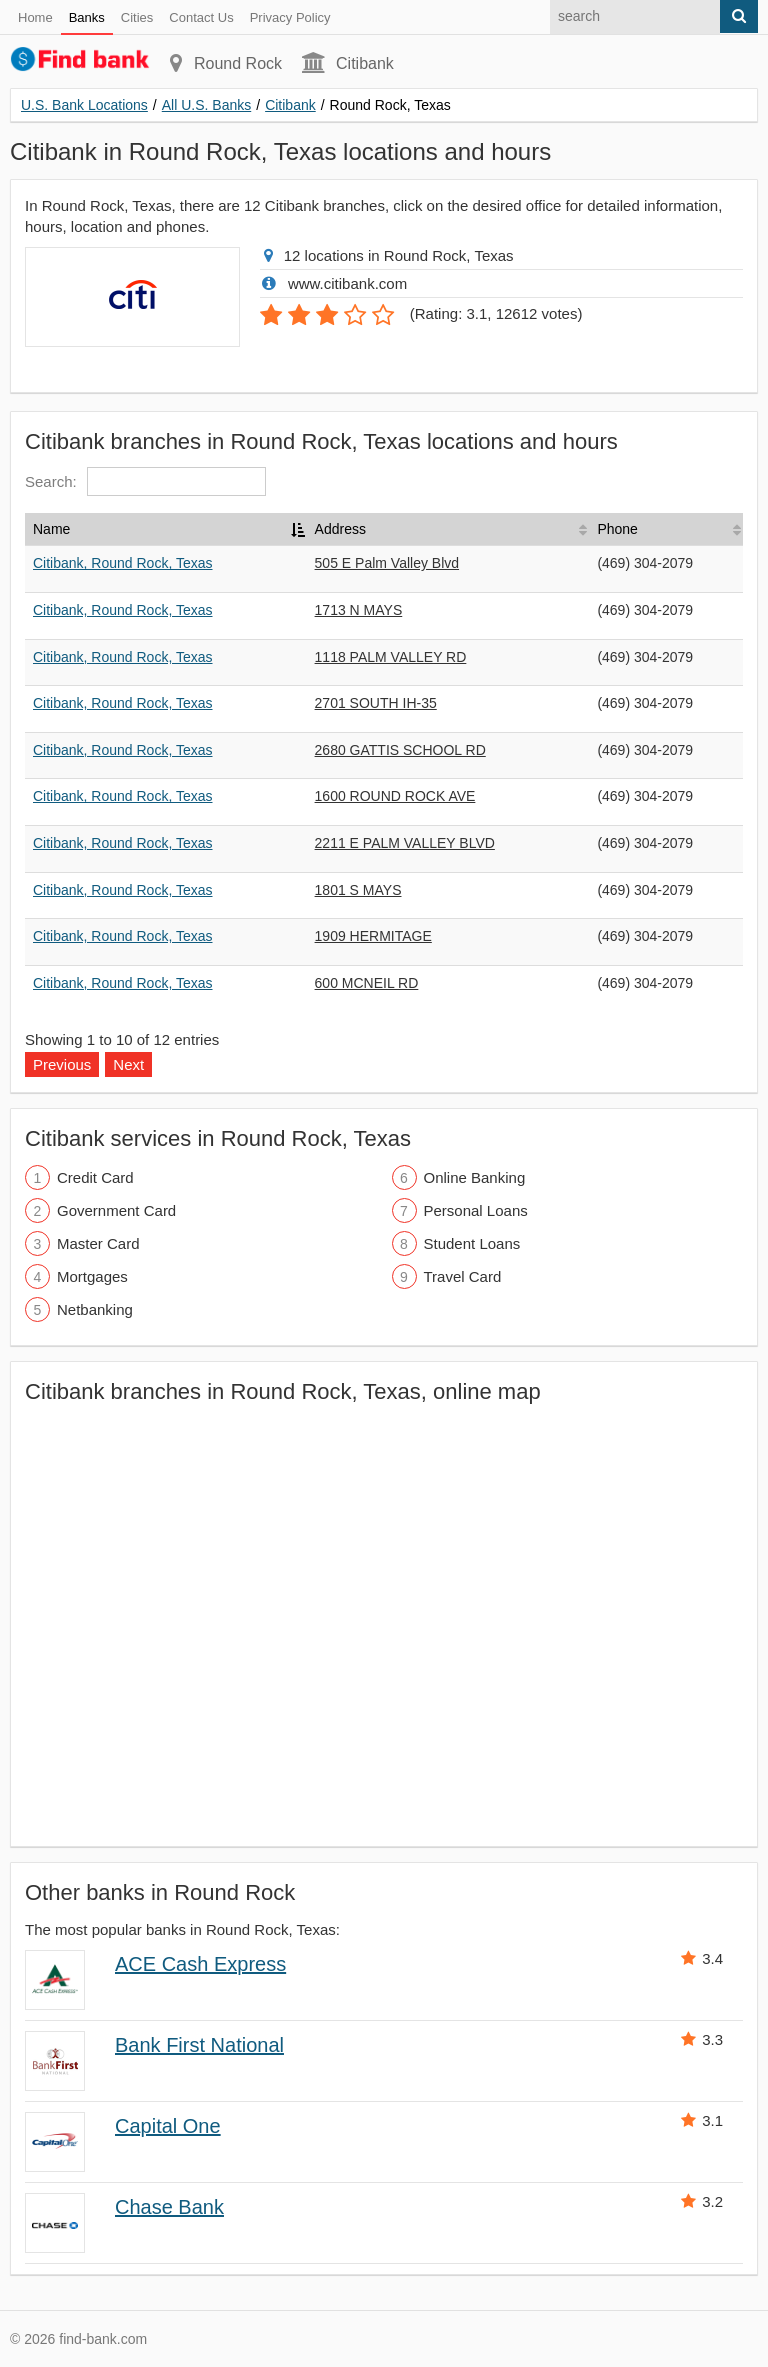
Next (128, 1064)
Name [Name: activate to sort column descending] (51, 529)
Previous (62, 1064)
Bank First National (199, 2045)
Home (35, 17)
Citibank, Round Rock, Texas (123, 563)
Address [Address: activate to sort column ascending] (340, 529)
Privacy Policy (290, 17)
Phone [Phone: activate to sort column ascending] (617, 529)
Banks (87, 17)
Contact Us (201, 17)
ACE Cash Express (200, 1964)
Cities (137, 17)
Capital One (168, 2126)
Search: (145, 481)
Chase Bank (169, 2207)
